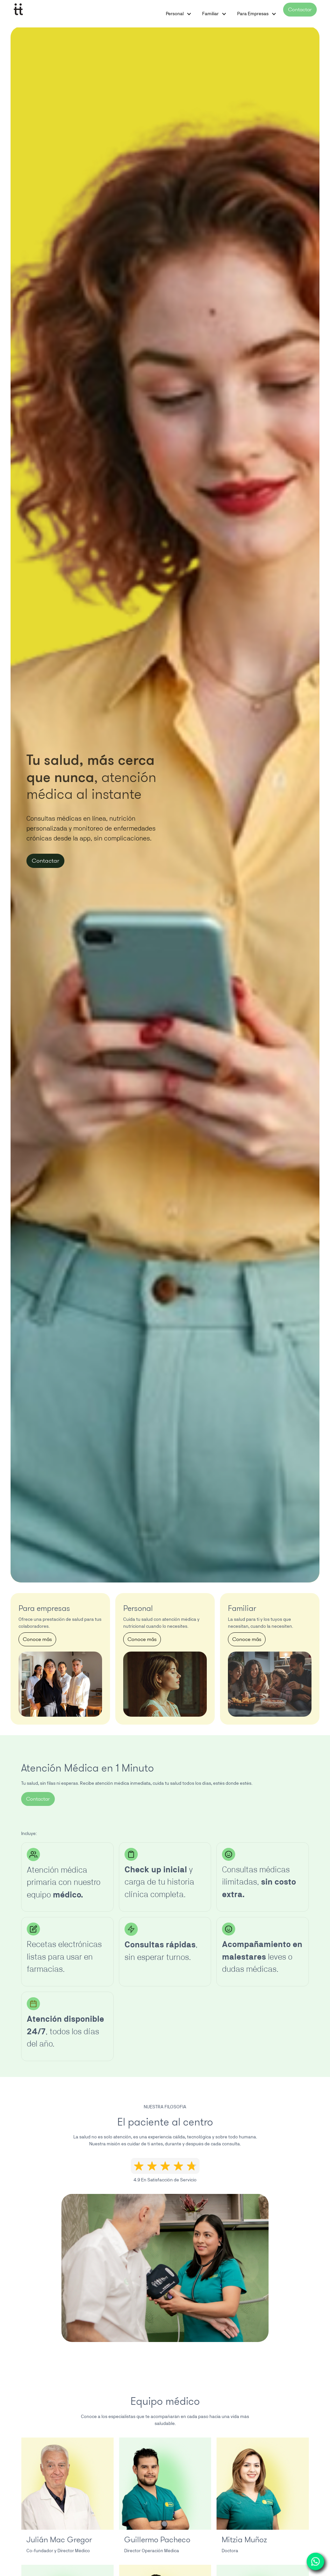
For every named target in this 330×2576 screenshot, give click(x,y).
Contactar (300, 9)
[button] (189, 14)
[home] (18, 9)
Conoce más (37, 1639)
